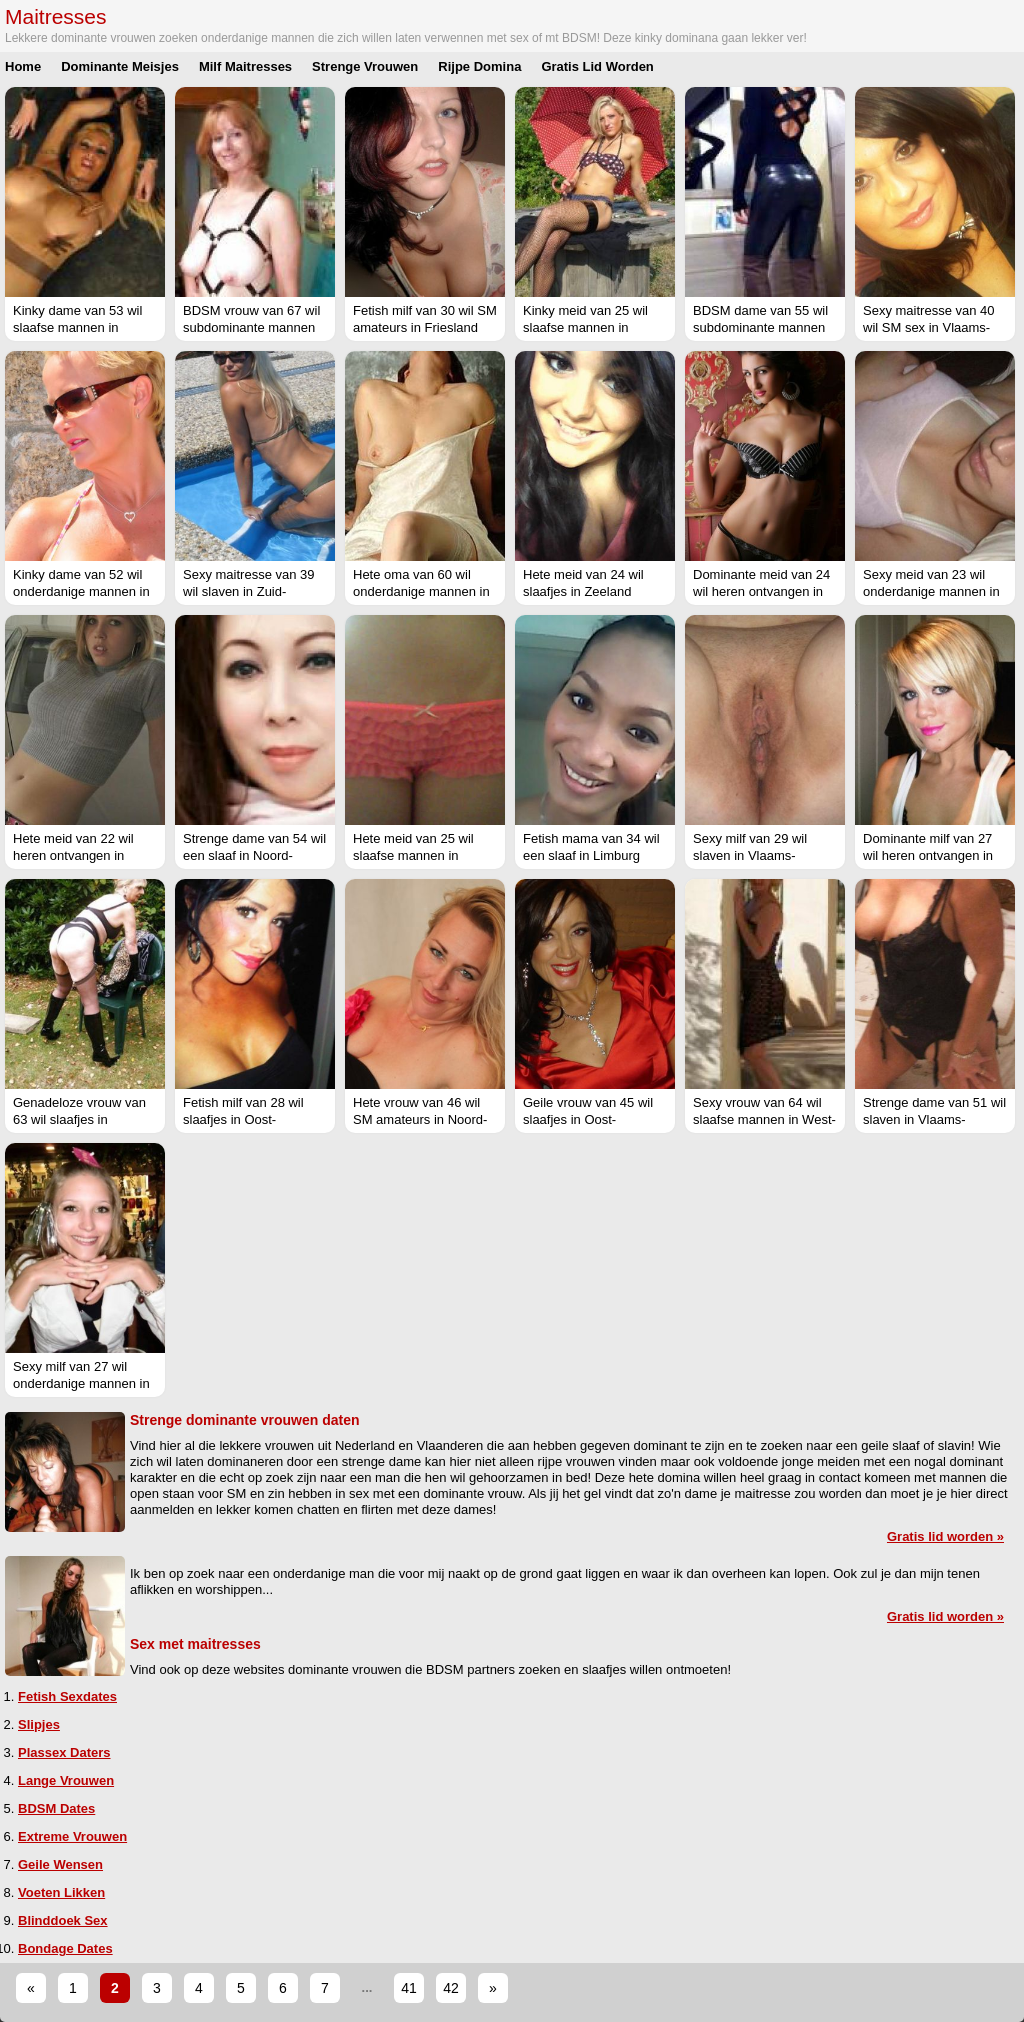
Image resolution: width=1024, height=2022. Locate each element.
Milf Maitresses (245, 66)
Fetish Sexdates (67, 1696)
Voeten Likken (61, 1892)
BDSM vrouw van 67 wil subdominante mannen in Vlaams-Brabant (251, 327)
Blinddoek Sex (63, 1920)
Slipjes (39, 1724)
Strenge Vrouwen (365, 66)
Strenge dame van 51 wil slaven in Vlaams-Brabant (934, 1119)
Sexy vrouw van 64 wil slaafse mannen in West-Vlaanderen (764, 1119)
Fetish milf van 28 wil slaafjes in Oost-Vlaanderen (243, 1119)
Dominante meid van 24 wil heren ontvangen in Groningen (761, 591)
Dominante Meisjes (120, 66)
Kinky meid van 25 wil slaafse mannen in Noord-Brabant (585, 327)
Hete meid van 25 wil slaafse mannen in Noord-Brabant (413, 855)
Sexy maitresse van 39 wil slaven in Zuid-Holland (249, 591)
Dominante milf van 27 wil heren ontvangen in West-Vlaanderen (928, 855)
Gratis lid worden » (945, 1536)
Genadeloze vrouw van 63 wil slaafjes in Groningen (79, 1119)
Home (23, 66)
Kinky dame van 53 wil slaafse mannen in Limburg (77, 327)
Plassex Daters (64, 1752)
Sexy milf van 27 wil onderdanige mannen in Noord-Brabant (81, 1383)
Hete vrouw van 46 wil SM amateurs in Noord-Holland (420, 1119)
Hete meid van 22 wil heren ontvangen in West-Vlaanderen (73, 855)
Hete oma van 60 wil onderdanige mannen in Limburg (421, 591)
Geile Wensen (60, 1864)
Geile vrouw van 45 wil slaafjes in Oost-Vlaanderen (588, 1119)
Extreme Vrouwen (72, 1836)
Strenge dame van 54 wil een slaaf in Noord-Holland (254, 855)
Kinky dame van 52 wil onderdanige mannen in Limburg (81, 591)
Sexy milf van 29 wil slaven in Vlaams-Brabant (750, 855)
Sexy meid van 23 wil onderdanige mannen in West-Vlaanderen (931, 591)
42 (451, 1988)
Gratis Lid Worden (597, 66)
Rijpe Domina (479, 66)
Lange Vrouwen (66, 1780)
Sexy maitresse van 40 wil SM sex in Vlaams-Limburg (929, 327)
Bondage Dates (65, 1948)
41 (409, 1988)
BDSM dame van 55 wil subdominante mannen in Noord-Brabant (760, 327)
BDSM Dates (56, 1808)
